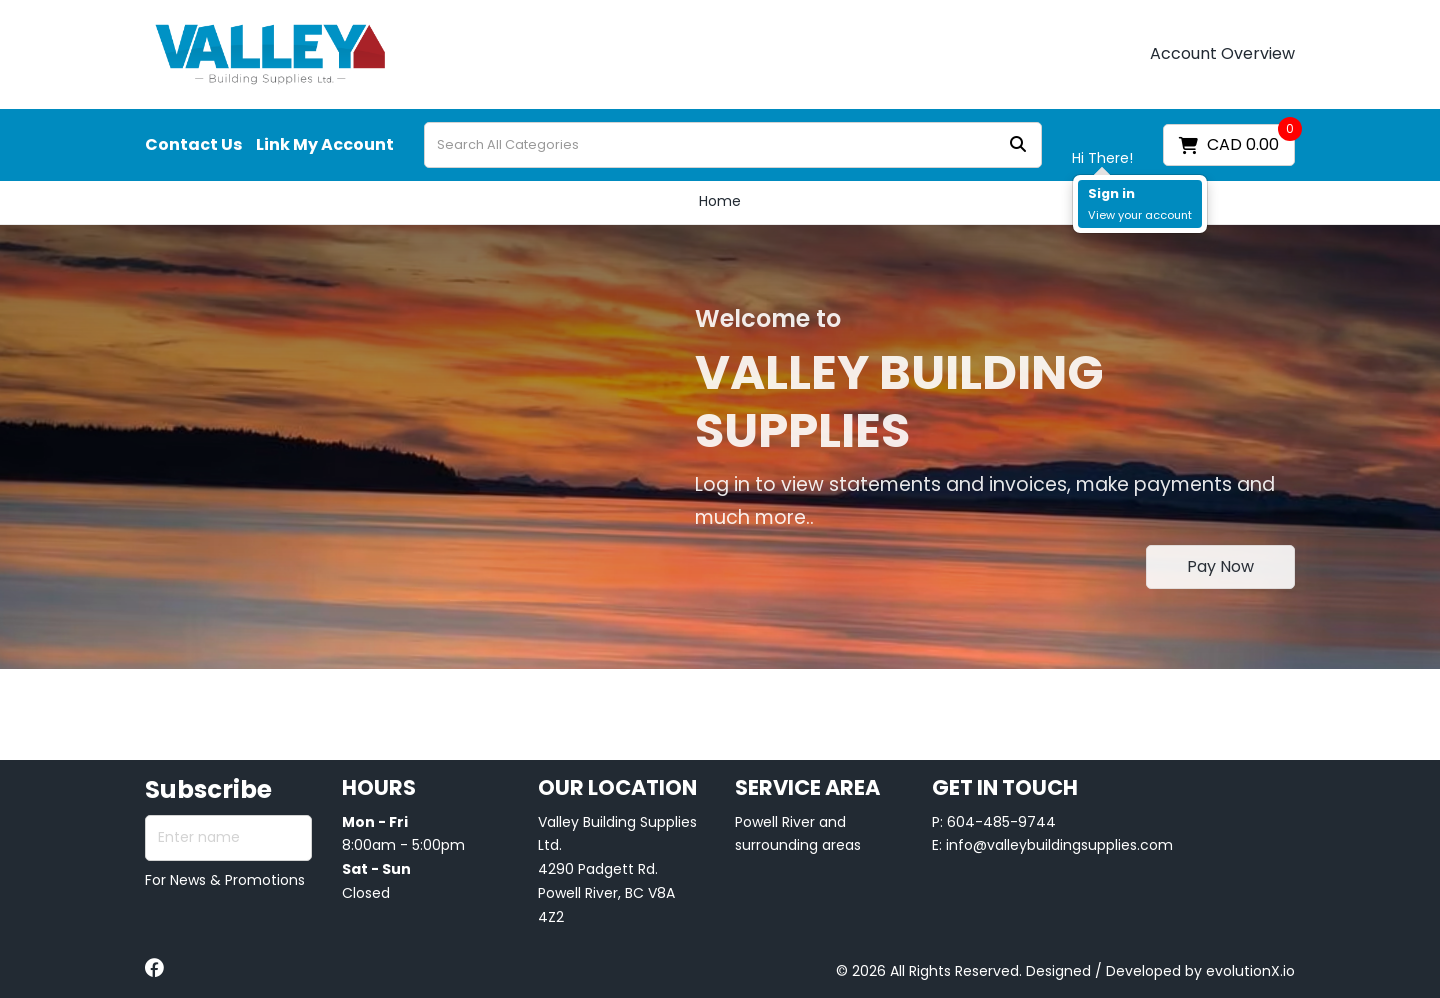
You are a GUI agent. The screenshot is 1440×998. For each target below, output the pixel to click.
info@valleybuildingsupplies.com (1059, 845)
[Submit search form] (1018, 145)
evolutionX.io (1250, 971)
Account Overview (1222, 54)
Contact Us (193, 145)
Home (720, 201)
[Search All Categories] (733, 145)
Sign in (1111, 193)
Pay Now (1220, 566)
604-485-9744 (1001, 822)
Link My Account (325, 145)
